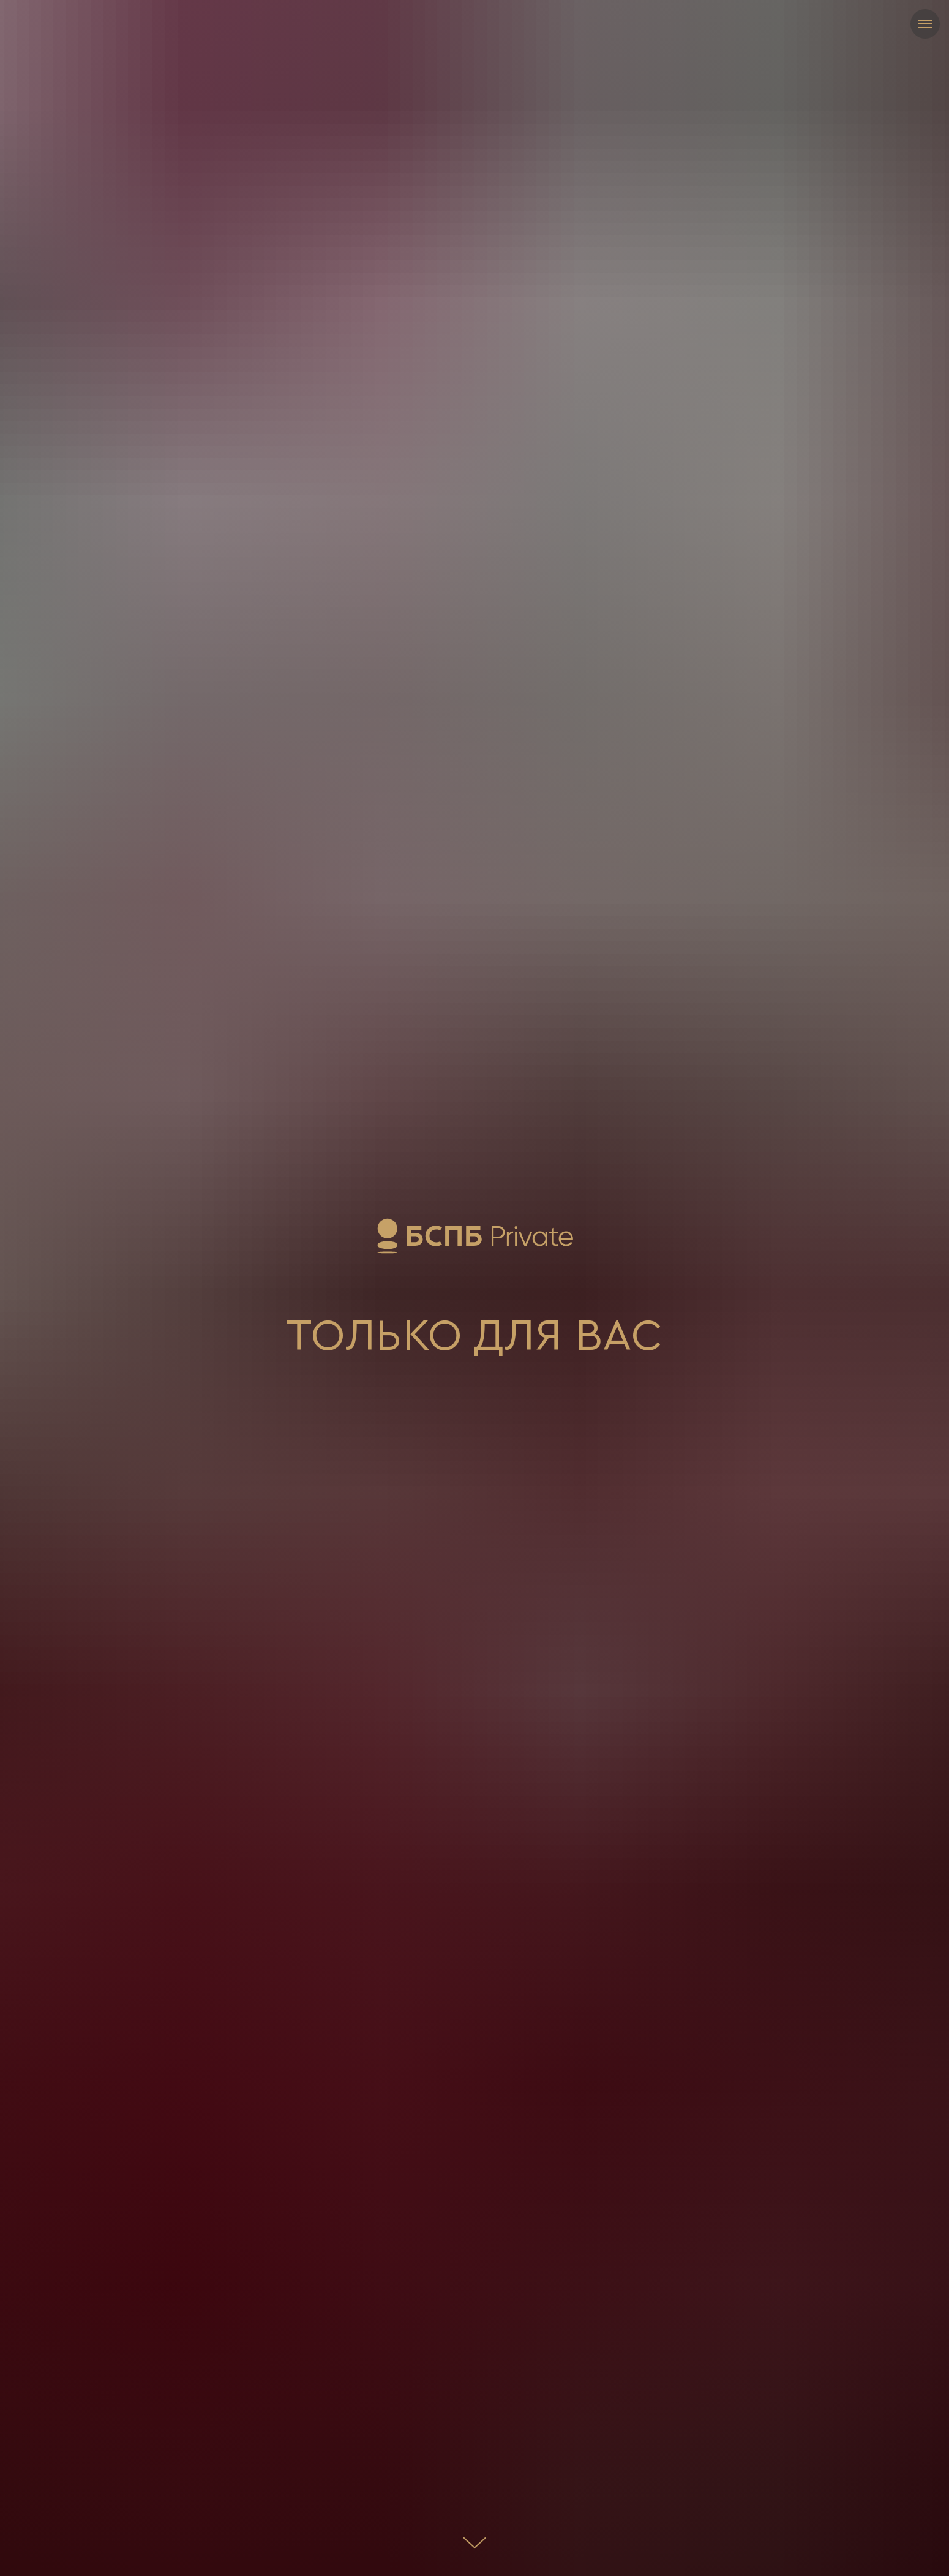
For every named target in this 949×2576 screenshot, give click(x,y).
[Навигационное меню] (925, 24)
